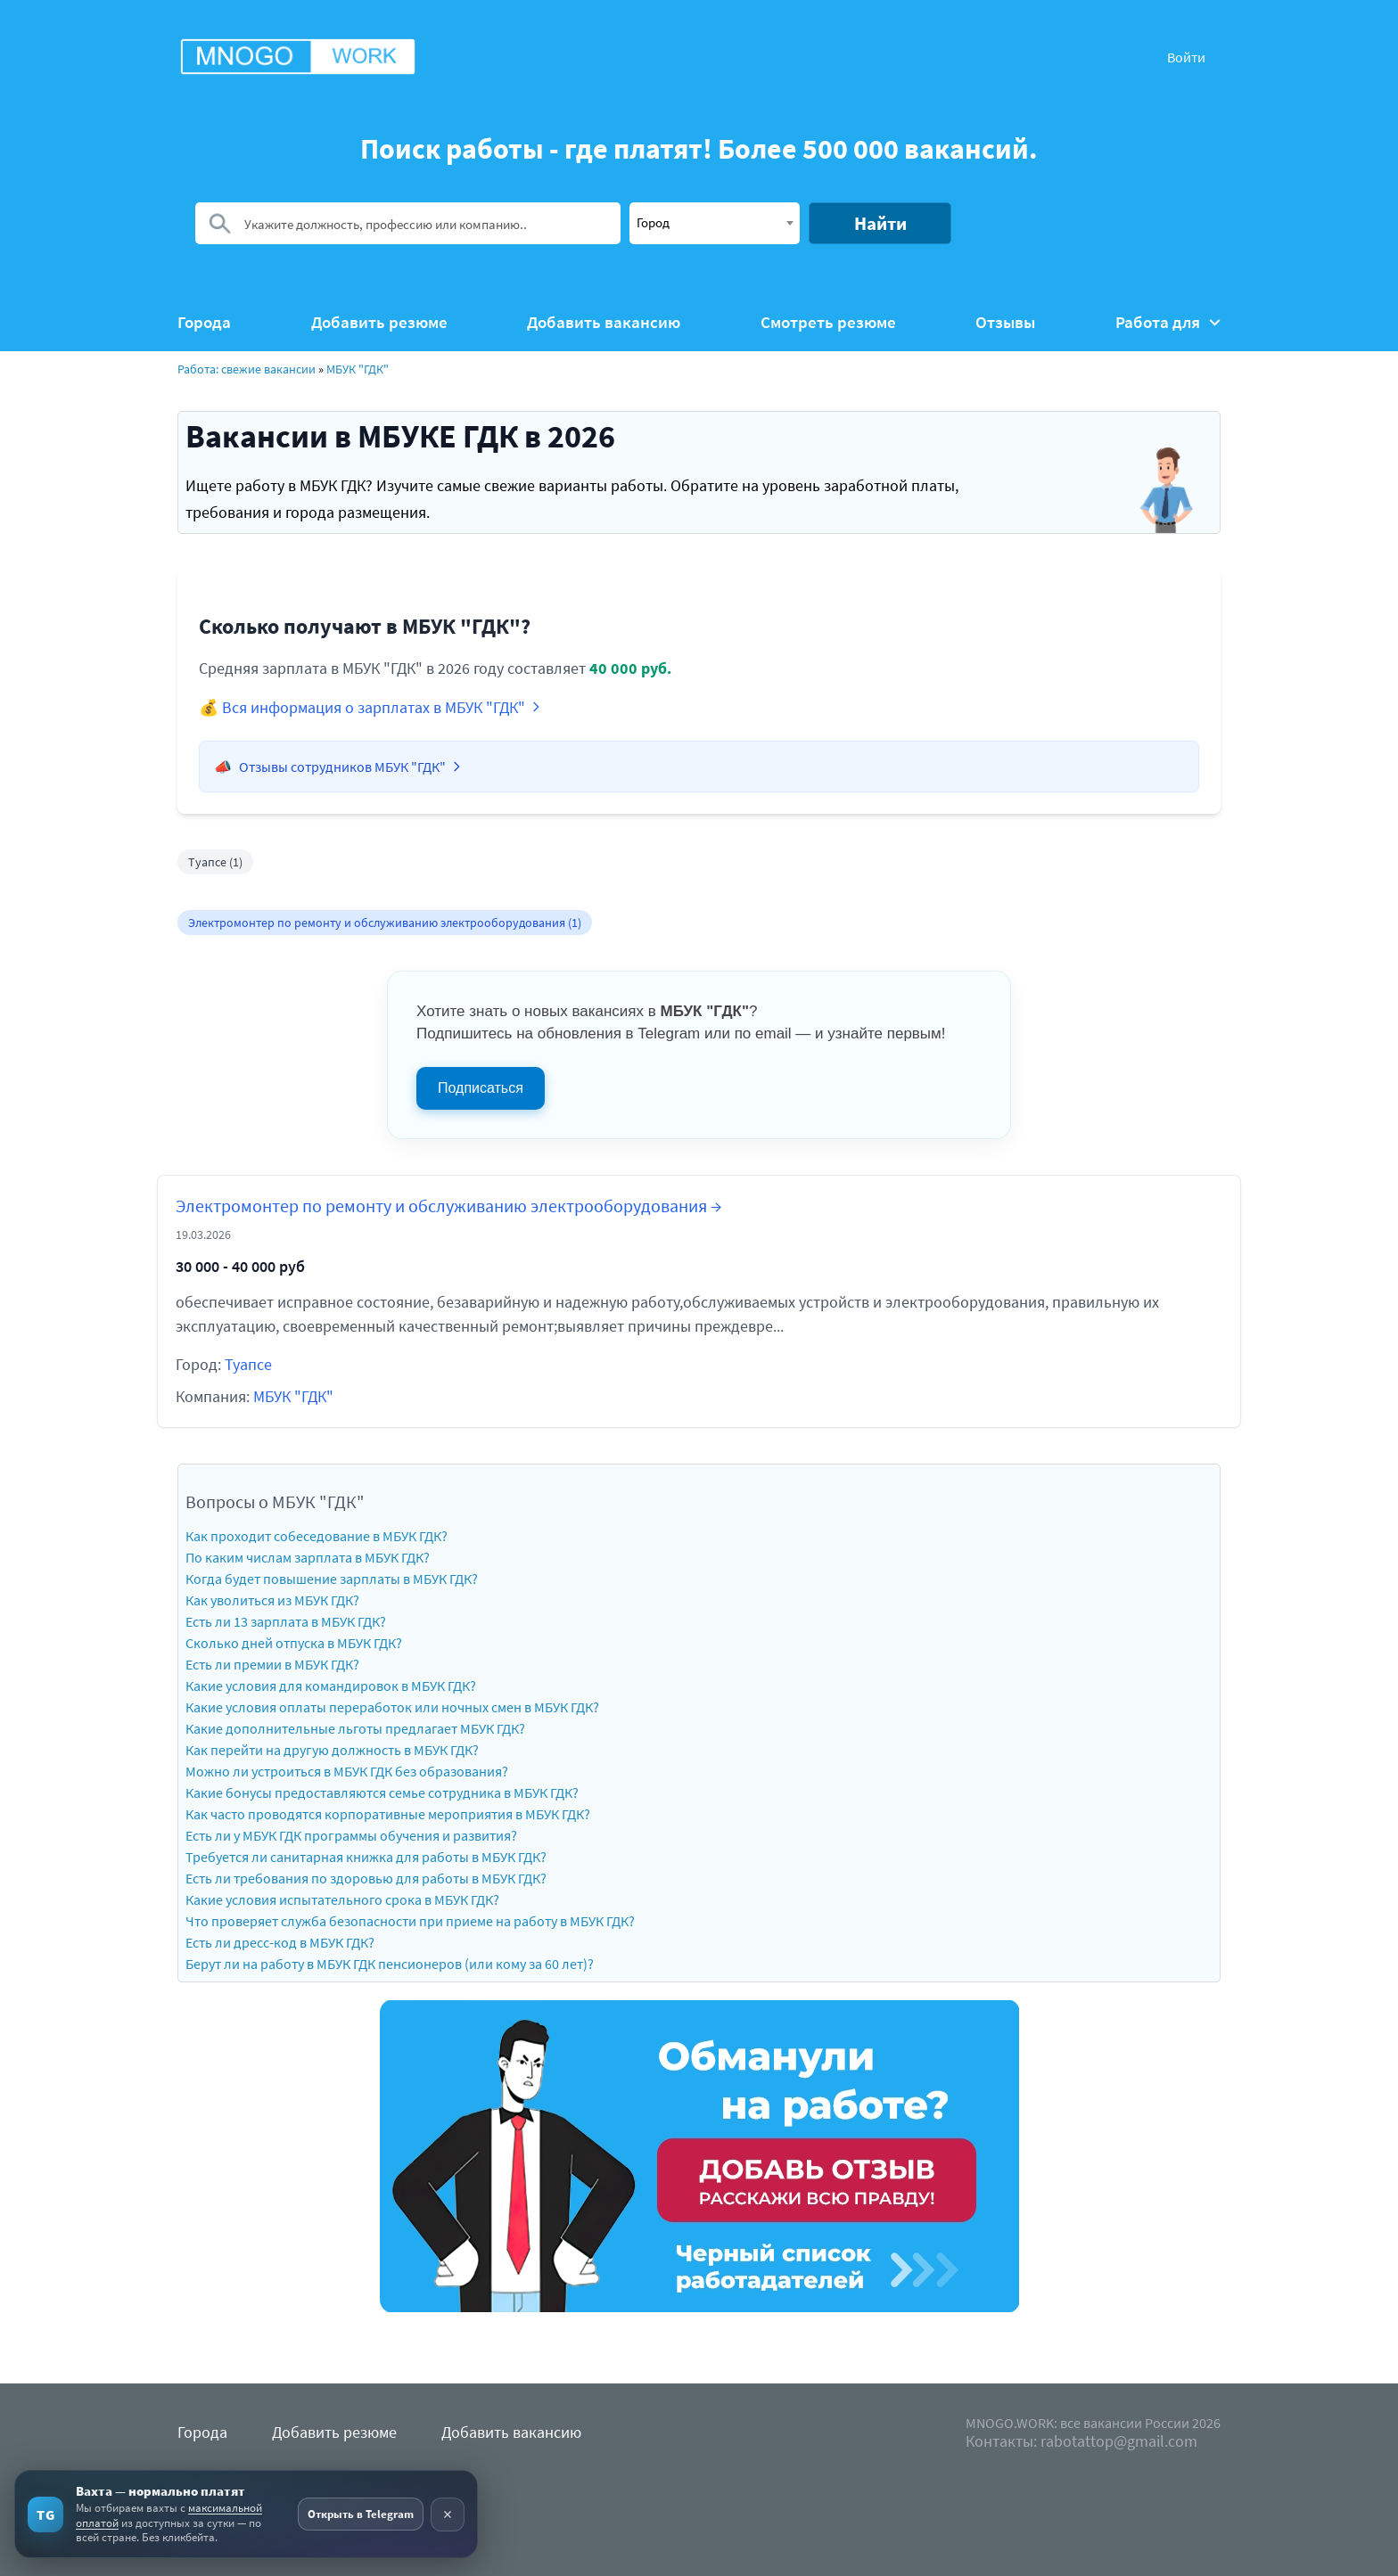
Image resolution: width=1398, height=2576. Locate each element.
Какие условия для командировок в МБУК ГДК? (330, 1685)
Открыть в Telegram (361, 2514)
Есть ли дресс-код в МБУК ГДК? (279, 1942)
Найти (880, 223)
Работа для (1168, 322)
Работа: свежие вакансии (246, 369)
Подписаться (480, 1087)
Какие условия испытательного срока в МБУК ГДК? (342, 1899)
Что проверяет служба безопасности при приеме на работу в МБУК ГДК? (410, 1921)
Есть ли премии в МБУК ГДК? (272, 1664)
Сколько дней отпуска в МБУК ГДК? (293, 1643)
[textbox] (714, 221)
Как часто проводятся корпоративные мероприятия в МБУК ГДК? (387, 1814)
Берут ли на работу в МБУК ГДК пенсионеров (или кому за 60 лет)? (389, 1964)
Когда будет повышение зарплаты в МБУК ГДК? (331, 1578)
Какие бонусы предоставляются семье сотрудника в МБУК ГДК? (382, 1792)
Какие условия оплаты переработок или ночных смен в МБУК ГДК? (392, 1707)
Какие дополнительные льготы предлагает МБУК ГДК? (355, 1728)
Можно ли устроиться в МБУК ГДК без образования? (346, 1771)
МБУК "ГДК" (357, 369)
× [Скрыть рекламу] (447, 2514)
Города (204, 322)
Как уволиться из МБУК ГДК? (272, 1600)
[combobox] (714, 223)
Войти (1186, 57)
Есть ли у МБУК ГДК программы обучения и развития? (351, 1835)
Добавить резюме (379, 322)
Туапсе (248, 1364)
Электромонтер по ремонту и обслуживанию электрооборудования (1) (384, 923)
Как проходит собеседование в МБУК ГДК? (316, 1536)
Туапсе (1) (215, 862)
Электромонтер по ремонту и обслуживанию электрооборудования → (448, 1205)
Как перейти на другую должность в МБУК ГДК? (332, 1750)
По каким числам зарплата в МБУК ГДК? (307, 1557)
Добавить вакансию (603, 322)
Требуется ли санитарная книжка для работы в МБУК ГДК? (366, 1857)
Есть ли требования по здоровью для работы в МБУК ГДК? (366, 1878)
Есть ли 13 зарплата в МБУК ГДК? (285, 1621)
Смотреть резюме (828, 322)
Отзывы (1005, 322)
